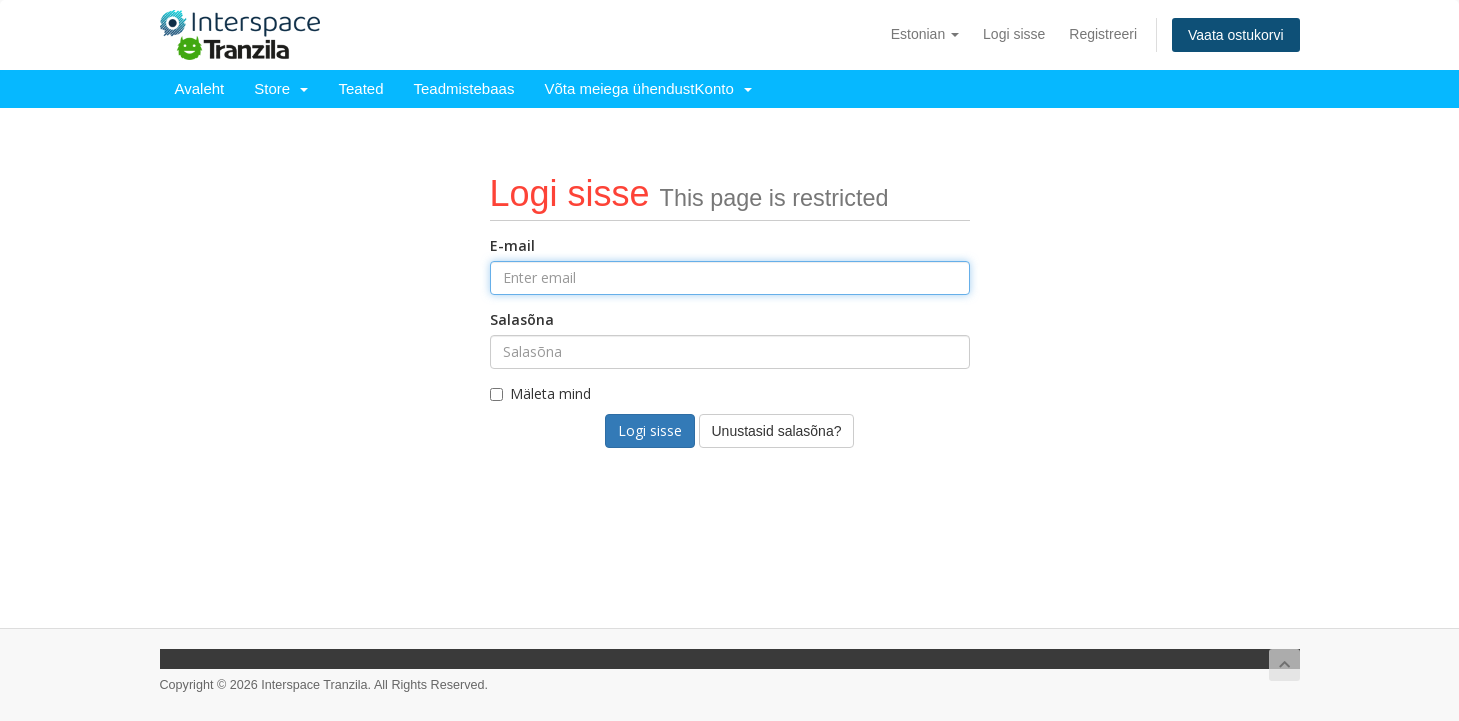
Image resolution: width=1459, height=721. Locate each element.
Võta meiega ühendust (619, 88)
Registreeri (1103, 34)
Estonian (925, 34)
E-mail (512, 245)
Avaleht (200, 88)
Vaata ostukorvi (1235, 35)
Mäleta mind (540, 393)
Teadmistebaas (464, 88)
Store (281, 88)
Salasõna (522, 319)
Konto (724, 88)
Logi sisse (1014, 34)
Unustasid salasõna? (777, 431)
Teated (360, 88)
